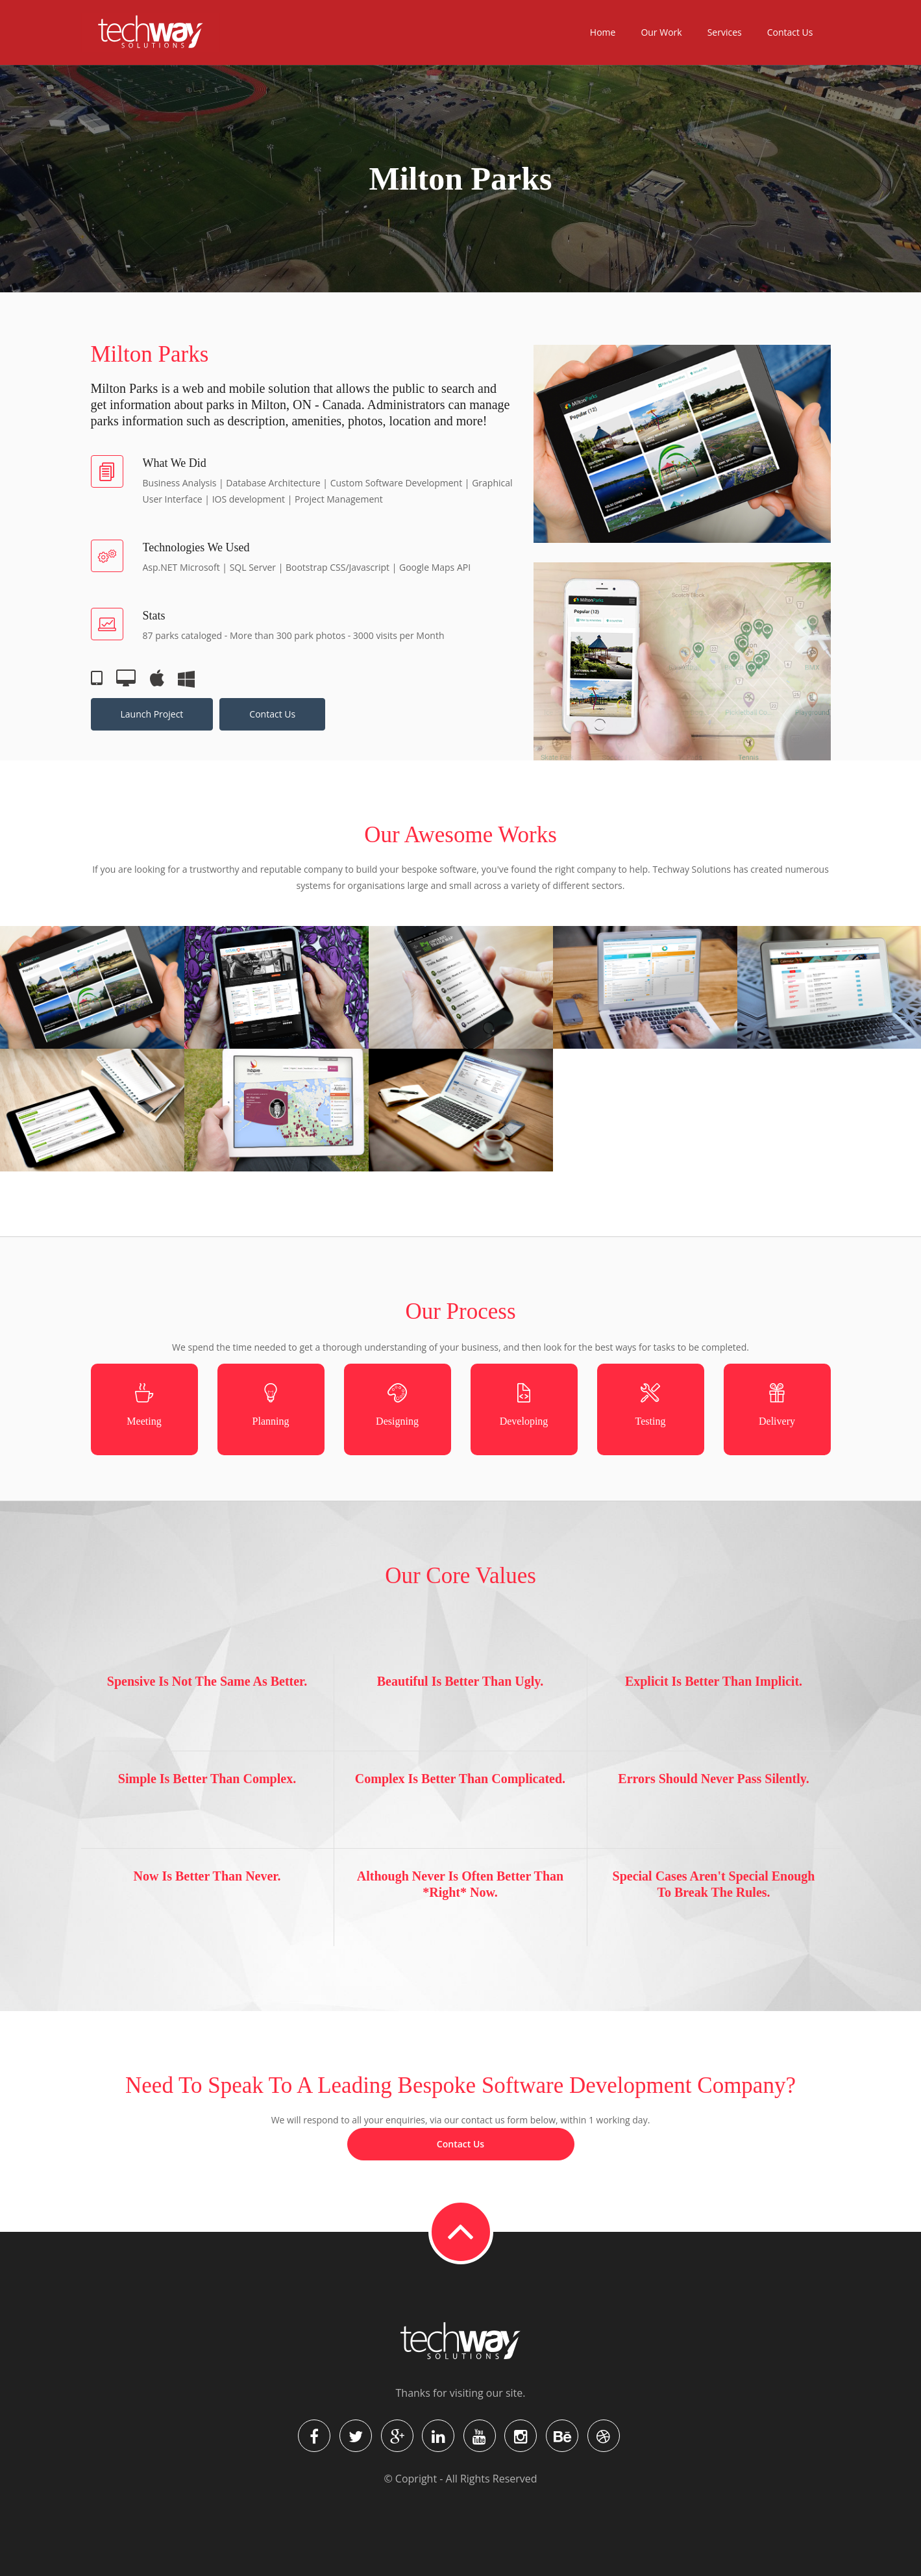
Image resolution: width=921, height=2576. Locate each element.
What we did (174, 462)
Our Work (661, 32)
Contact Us (790, 32)
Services (724, 32)
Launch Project (152, 714)
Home (603, 32)
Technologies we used (196, 547)
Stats (154, 615)
